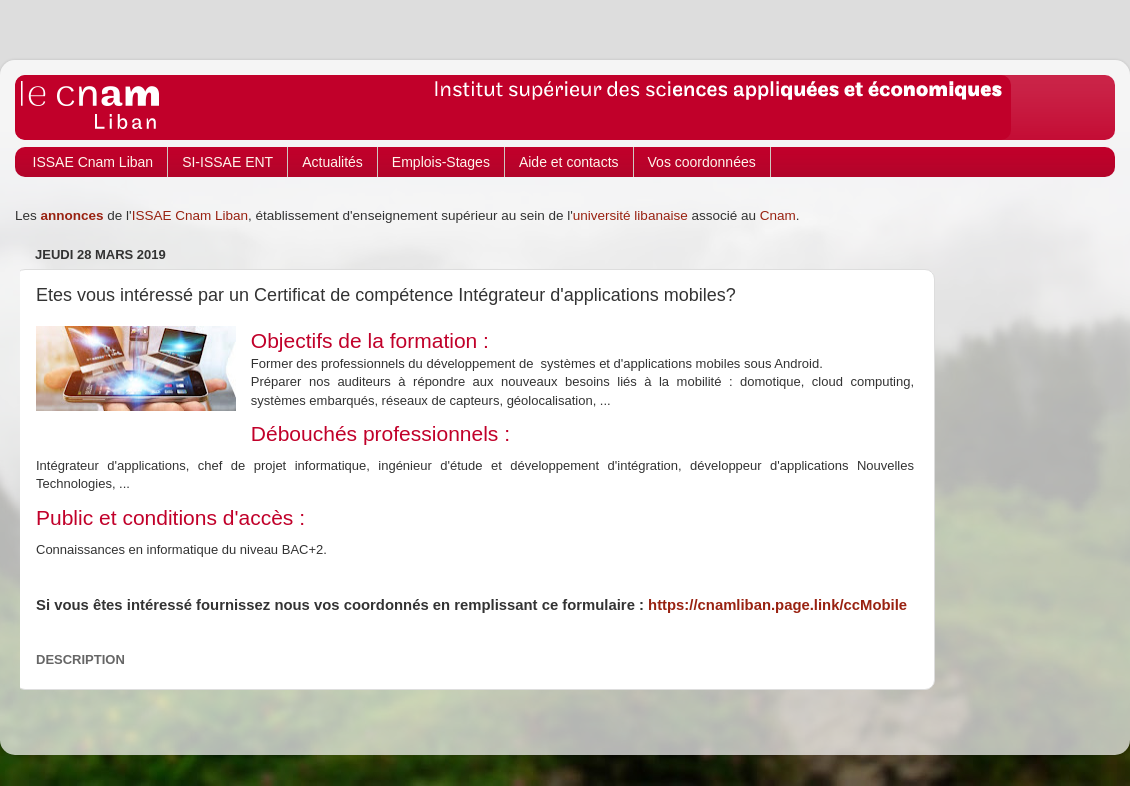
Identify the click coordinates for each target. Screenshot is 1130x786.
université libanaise (630, 215)
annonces (72, 215)
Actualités (332, 162)
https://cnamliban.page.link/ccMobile (777, 605)
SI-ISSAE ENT (227, 162)
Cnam (778, 215)
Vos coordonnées (702, 162)
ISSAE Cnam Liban (93, 162)
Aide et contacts (569, 162)
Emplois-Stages (441, 162)
